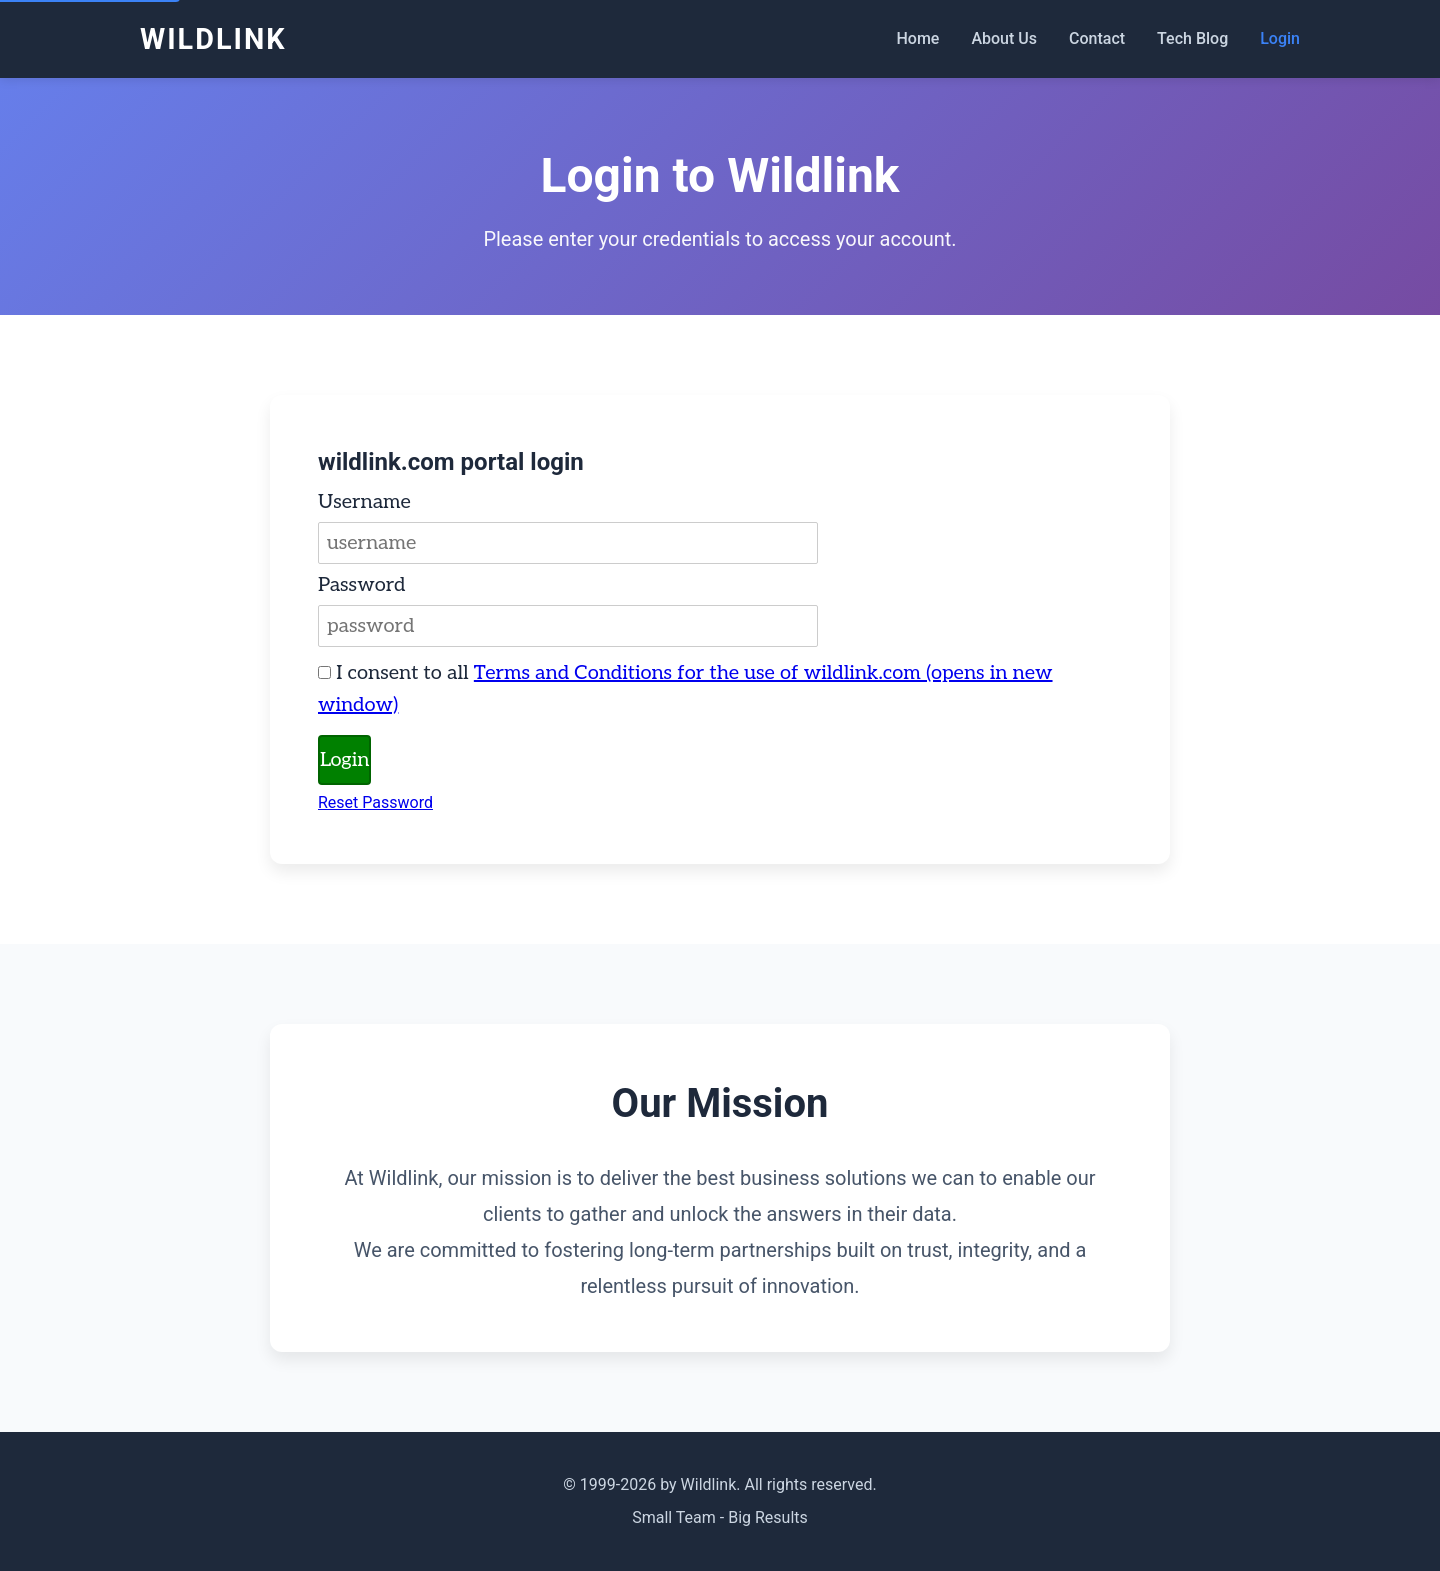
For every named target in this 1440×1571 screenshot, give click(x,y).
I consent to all (685, 689)
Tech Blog (1192, 38)
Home (918, 38)
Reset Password (375, 802)
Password (362, 585)
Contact (1097, 38)
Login (1280, 38)
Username (364, 502)
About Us (1004, 38)
